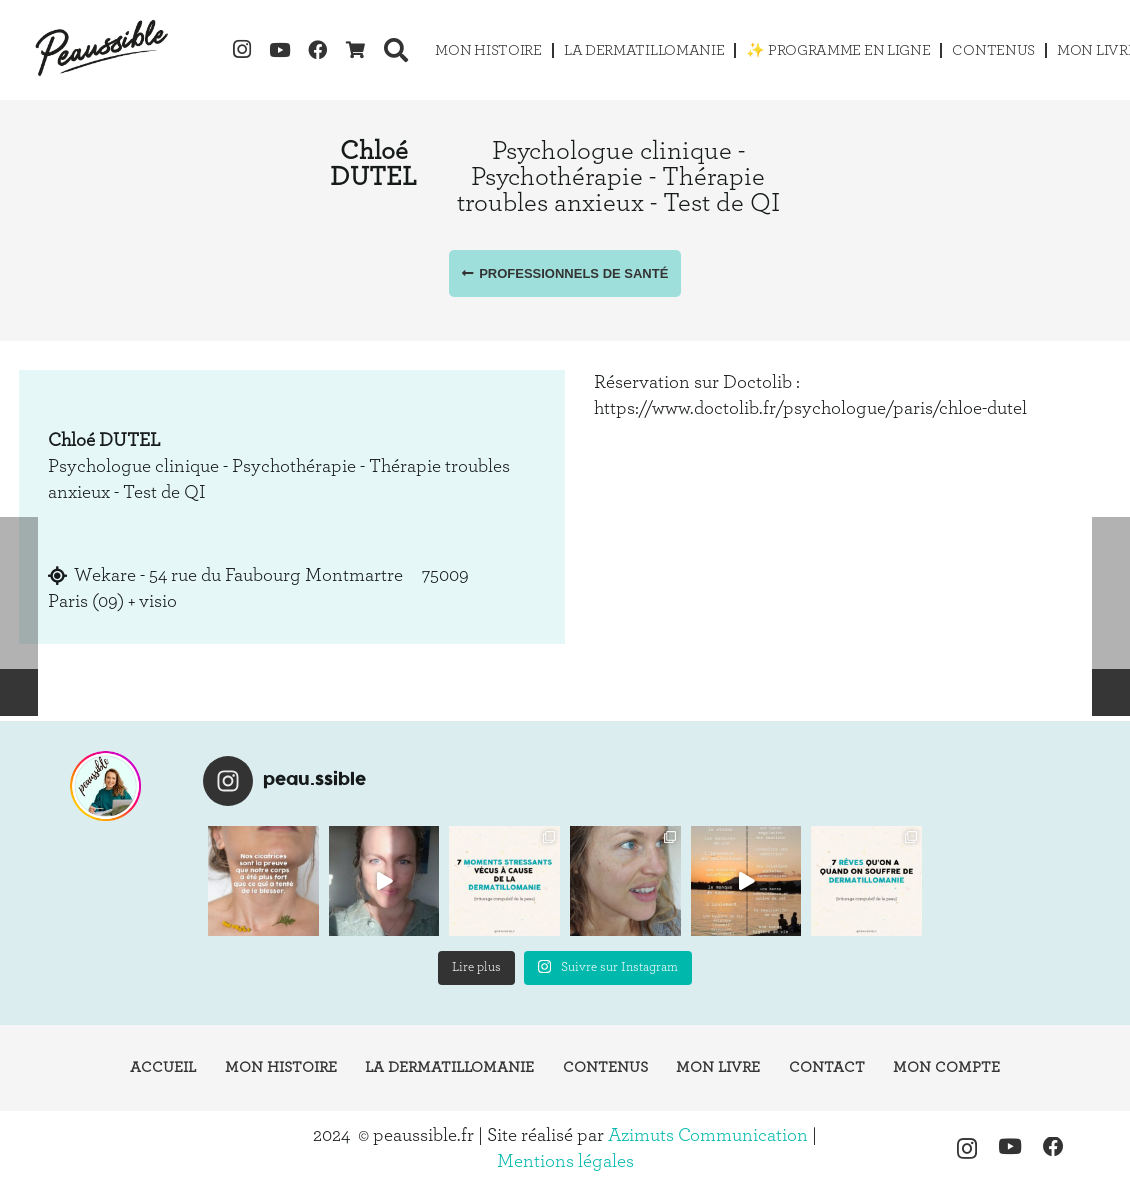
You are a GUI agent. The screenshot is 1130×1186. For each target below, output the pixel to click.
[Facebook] (318, 50)
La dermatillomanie (449, 1067)
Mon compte (946, 1067)
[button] (396, 50)
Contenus (605, 1067)
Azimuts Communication (708, 1135)
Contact (827, 1067)
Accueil (163, 1067)
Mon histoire (281, 1067)
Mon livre (718, 1067)
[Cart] (355, 49)
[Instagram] (242, 50)
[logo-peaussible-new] (103, 50)
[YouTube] (280, 50)
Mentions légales (565, 1161)
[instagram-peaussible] (105, 786)
